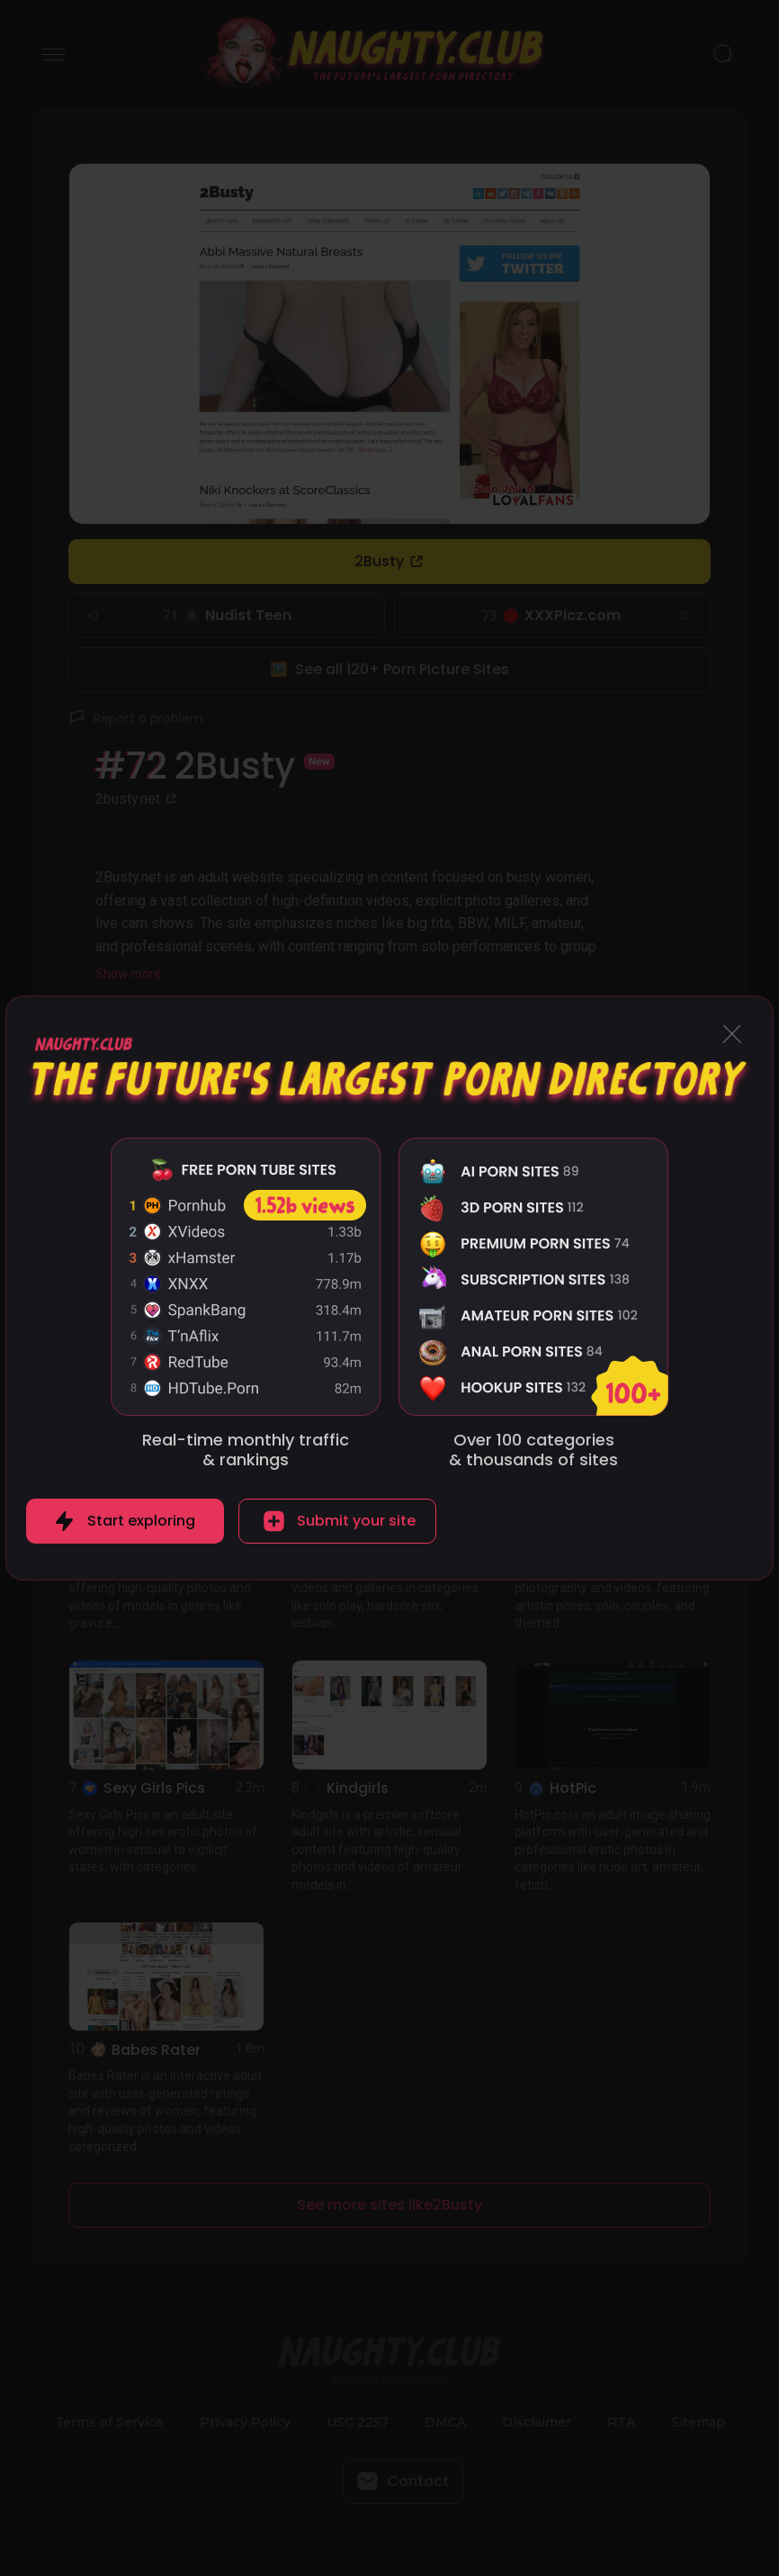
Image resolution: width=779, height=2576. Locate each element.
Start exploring (141, 1520)
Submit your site (356, 1520)
